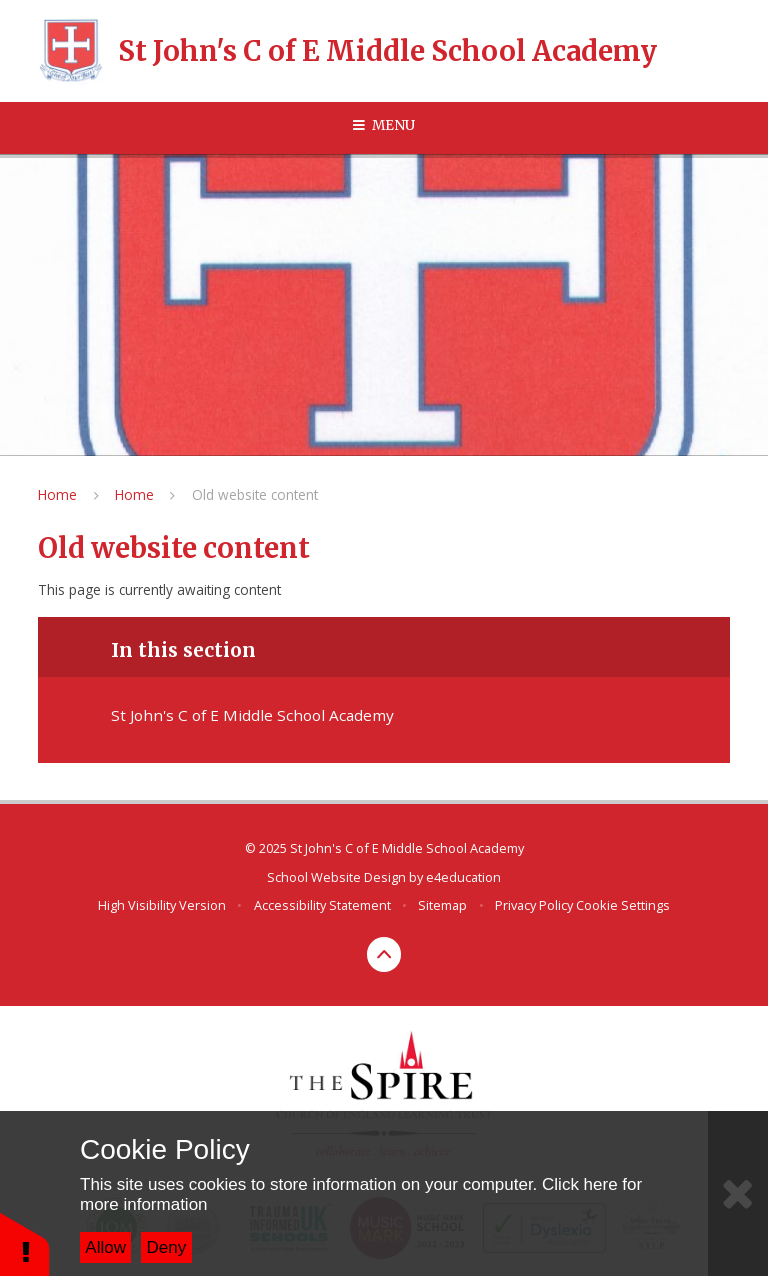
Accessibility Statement (322, 905)
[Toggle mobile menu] (384, 126)
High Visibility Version (162, 905)
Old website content (255, 494)
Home (57, 494)
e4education (463, 877)
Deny (167, 1247)
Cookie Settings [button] (623, 905)
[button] (25, 1243)
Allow (105, 1247)
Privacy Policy (534, 905)
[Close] (738, 1193)
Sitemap (442, 905)
